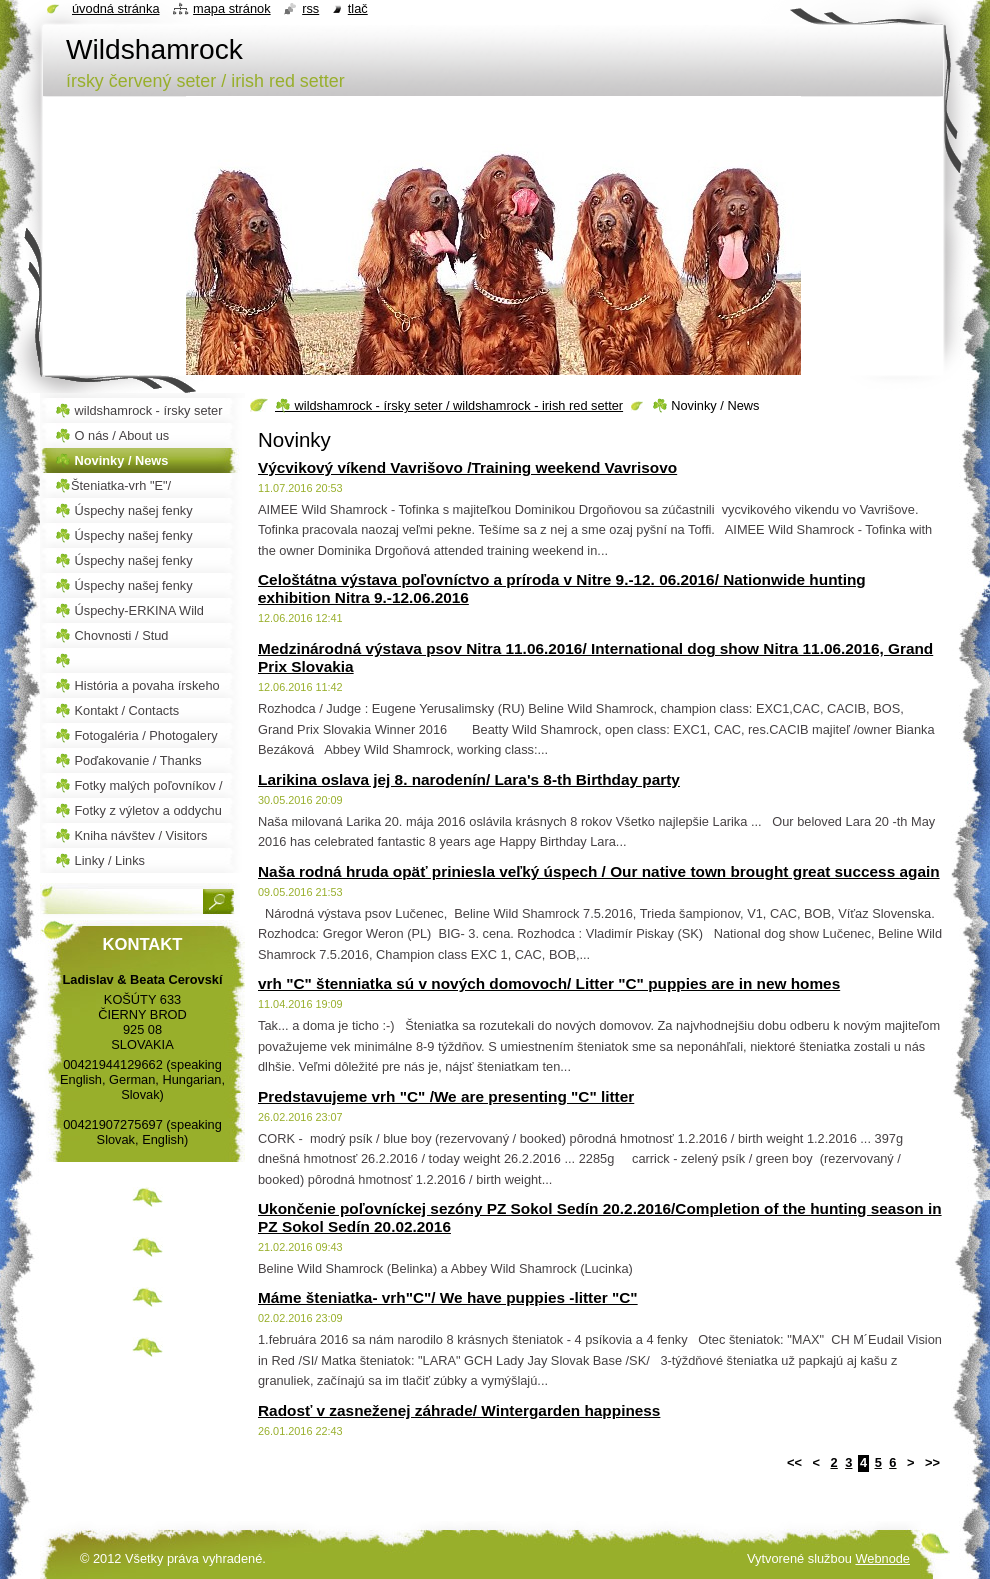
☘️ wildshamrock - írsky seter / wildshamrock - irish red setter (449, 405)
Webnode (882, 1558)
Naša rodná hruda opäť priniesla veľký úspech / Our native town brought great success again (599, 871)
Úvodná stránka (116, 8)
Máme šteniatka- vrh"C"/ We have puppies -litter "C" (448, 1297)
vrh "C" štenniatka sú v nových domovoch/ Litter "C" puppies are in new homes (549, 983)
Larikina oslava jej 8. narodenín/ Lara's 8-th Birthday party (469, 779)
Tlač (358, 8)
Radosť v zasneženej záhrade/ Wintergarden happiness (459, 1410)
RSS (310, 8)
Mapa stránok (232, 8)
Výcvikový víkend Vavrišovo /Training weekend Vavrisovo (467, 467)
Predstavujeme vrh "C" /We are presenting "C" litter (446, 1096)
